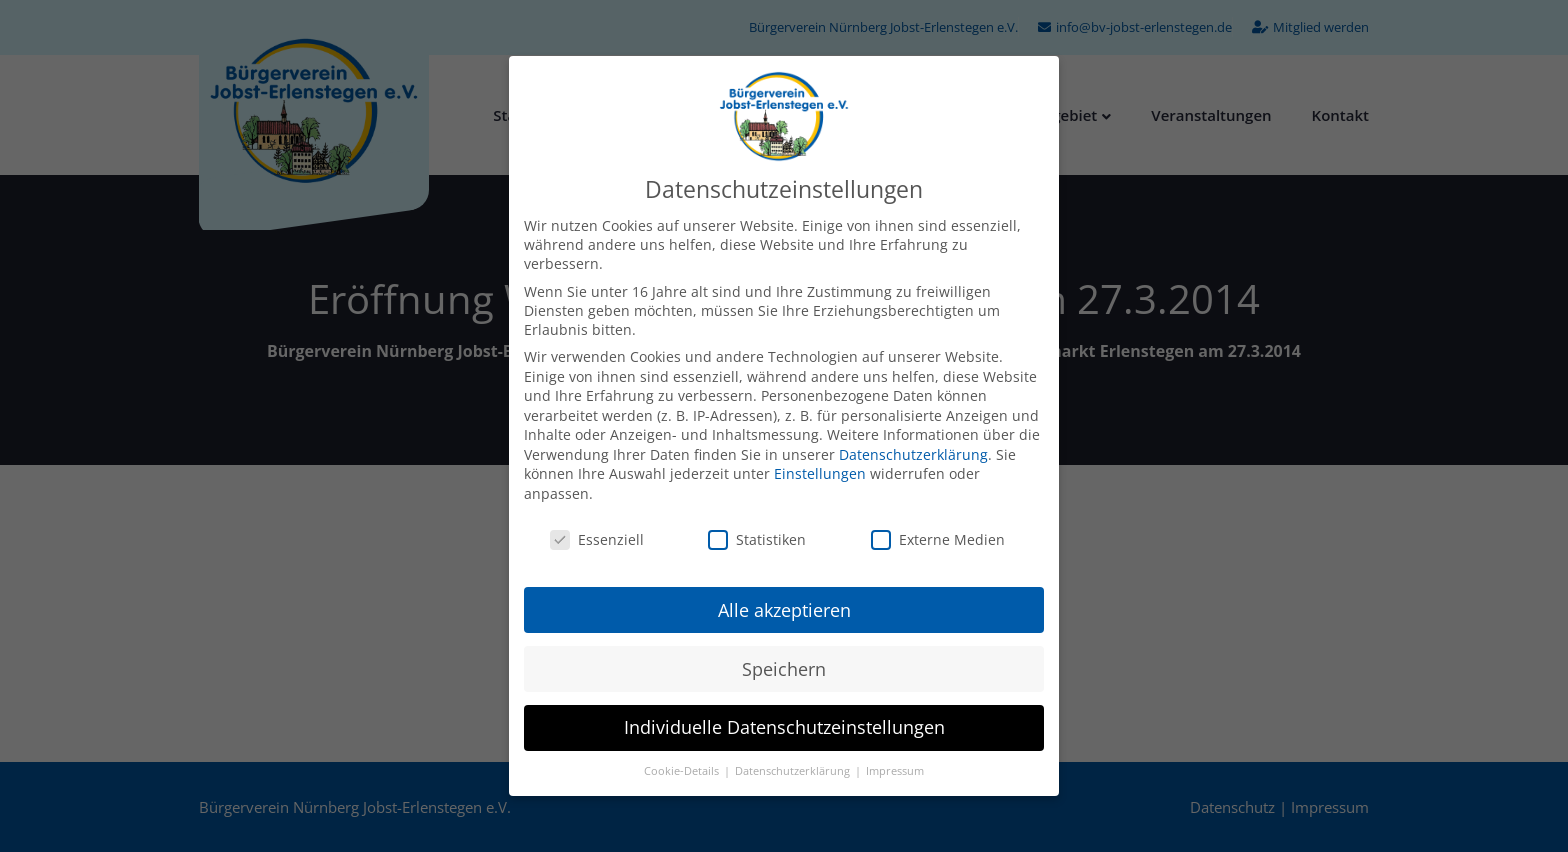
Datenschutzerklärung (913, 454)
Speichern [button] (784, 669)
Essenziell (597, 539)
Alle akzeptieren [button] (784, 610)
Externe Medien (938, 539)
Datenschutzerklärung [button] (794, 771)
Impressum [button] (895, 771)
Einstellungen (820, 473)
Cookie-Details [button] (683, 771)
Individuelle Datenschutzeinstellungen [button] (784, 727)
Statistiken (757, 539)
